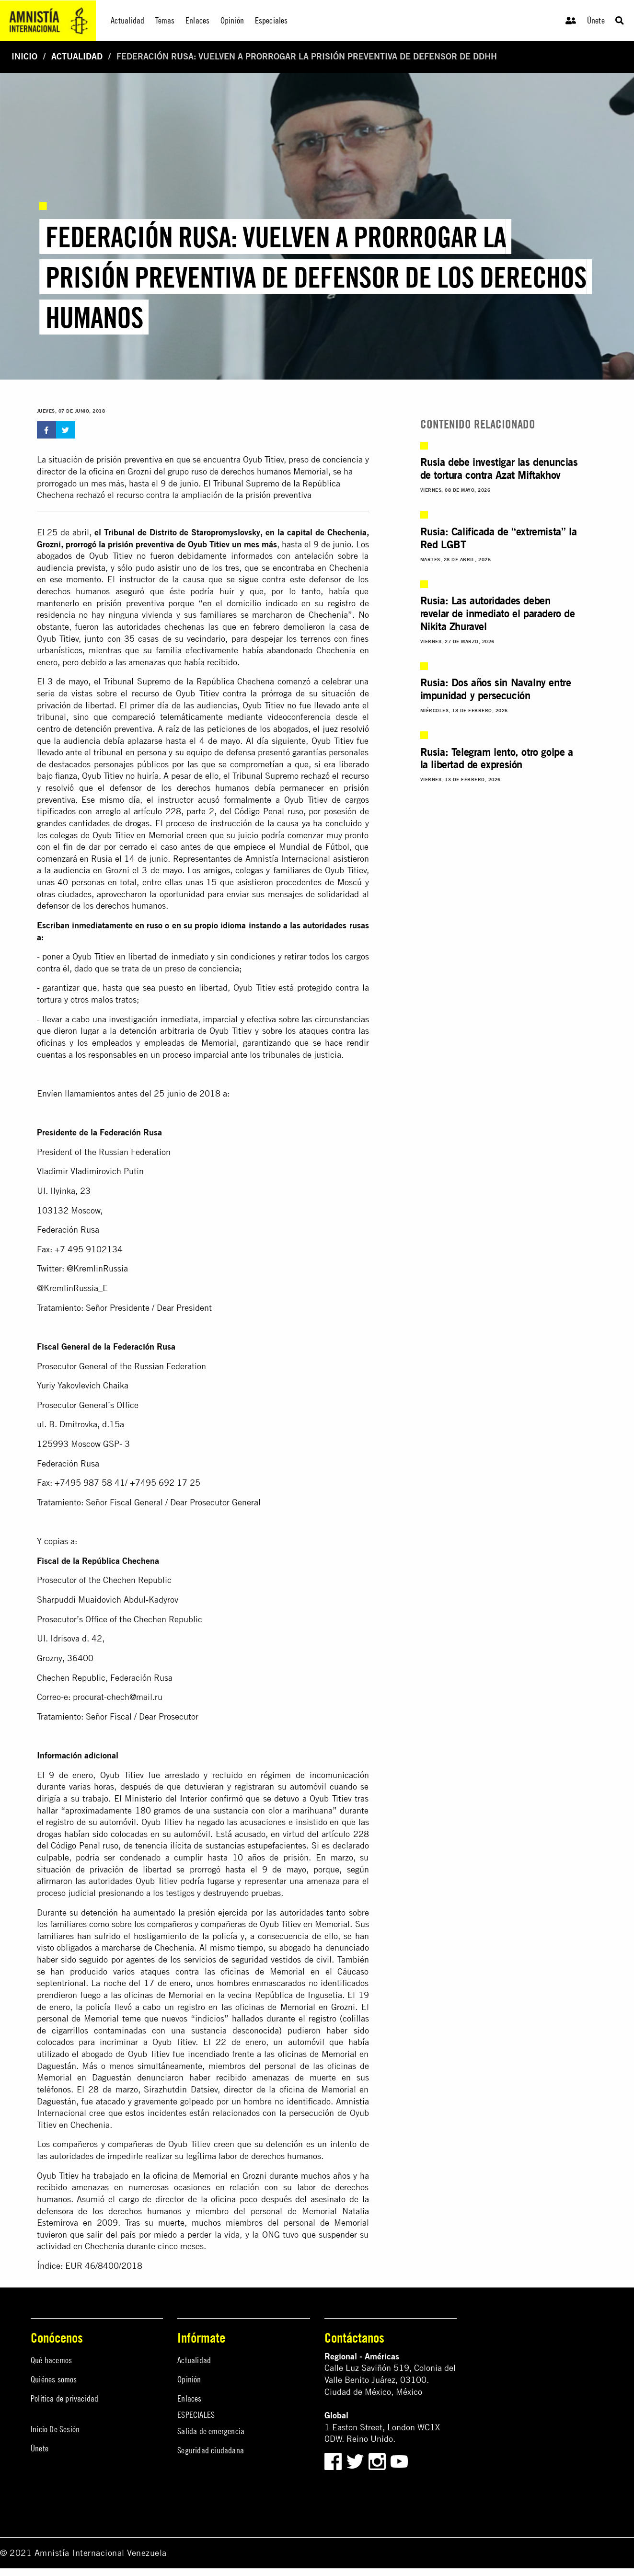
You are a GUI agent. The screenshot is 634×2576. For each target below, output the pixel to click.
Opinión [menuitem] (232, 20)
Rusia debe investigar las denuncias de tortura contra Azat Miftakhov (499, 468)
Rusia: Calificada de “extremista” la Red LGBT (498, 538)
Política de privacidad (64, 2398)
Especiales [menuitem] (271, 20)
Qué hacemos (51, 2360)
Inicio (24, 56)
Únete (596, 20)
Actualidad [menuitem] (127, 20)
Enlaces (189, 2398)
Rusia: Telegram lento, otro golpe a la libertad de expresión (496, 758)
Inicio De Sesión (55, 2429)
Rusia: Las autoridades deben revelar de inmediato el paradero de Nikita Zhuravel (497, 613)
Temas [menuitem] (165, 20)
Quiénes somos (54, 2379)
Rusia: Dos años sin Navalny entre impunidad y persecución (495, 689)
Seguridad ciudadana (210, 2450)
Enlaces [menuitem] (197, 20)
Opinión (189, 2379)
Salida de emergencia (210, 2431)
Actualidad (77, 56)
